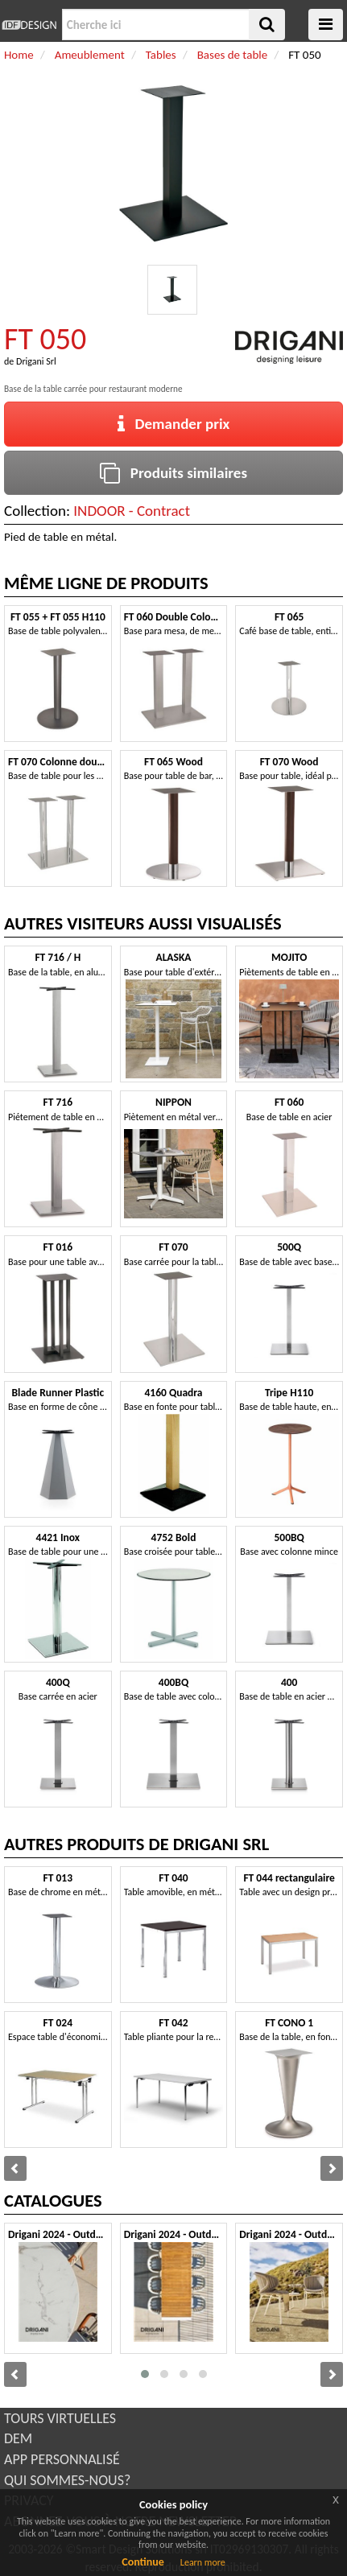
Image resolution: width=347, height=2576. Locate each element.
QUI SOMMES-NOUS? (67, 2480)
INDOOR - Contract (131, 510)
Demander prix (174, 423)
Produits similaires (173, 473)
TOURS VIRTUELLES (60, 2418)
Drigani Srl (36, 361)
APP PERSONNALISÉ (62, 2459)
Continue (143, 2562)
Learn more (202, 2562)
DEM (18, 2438)
